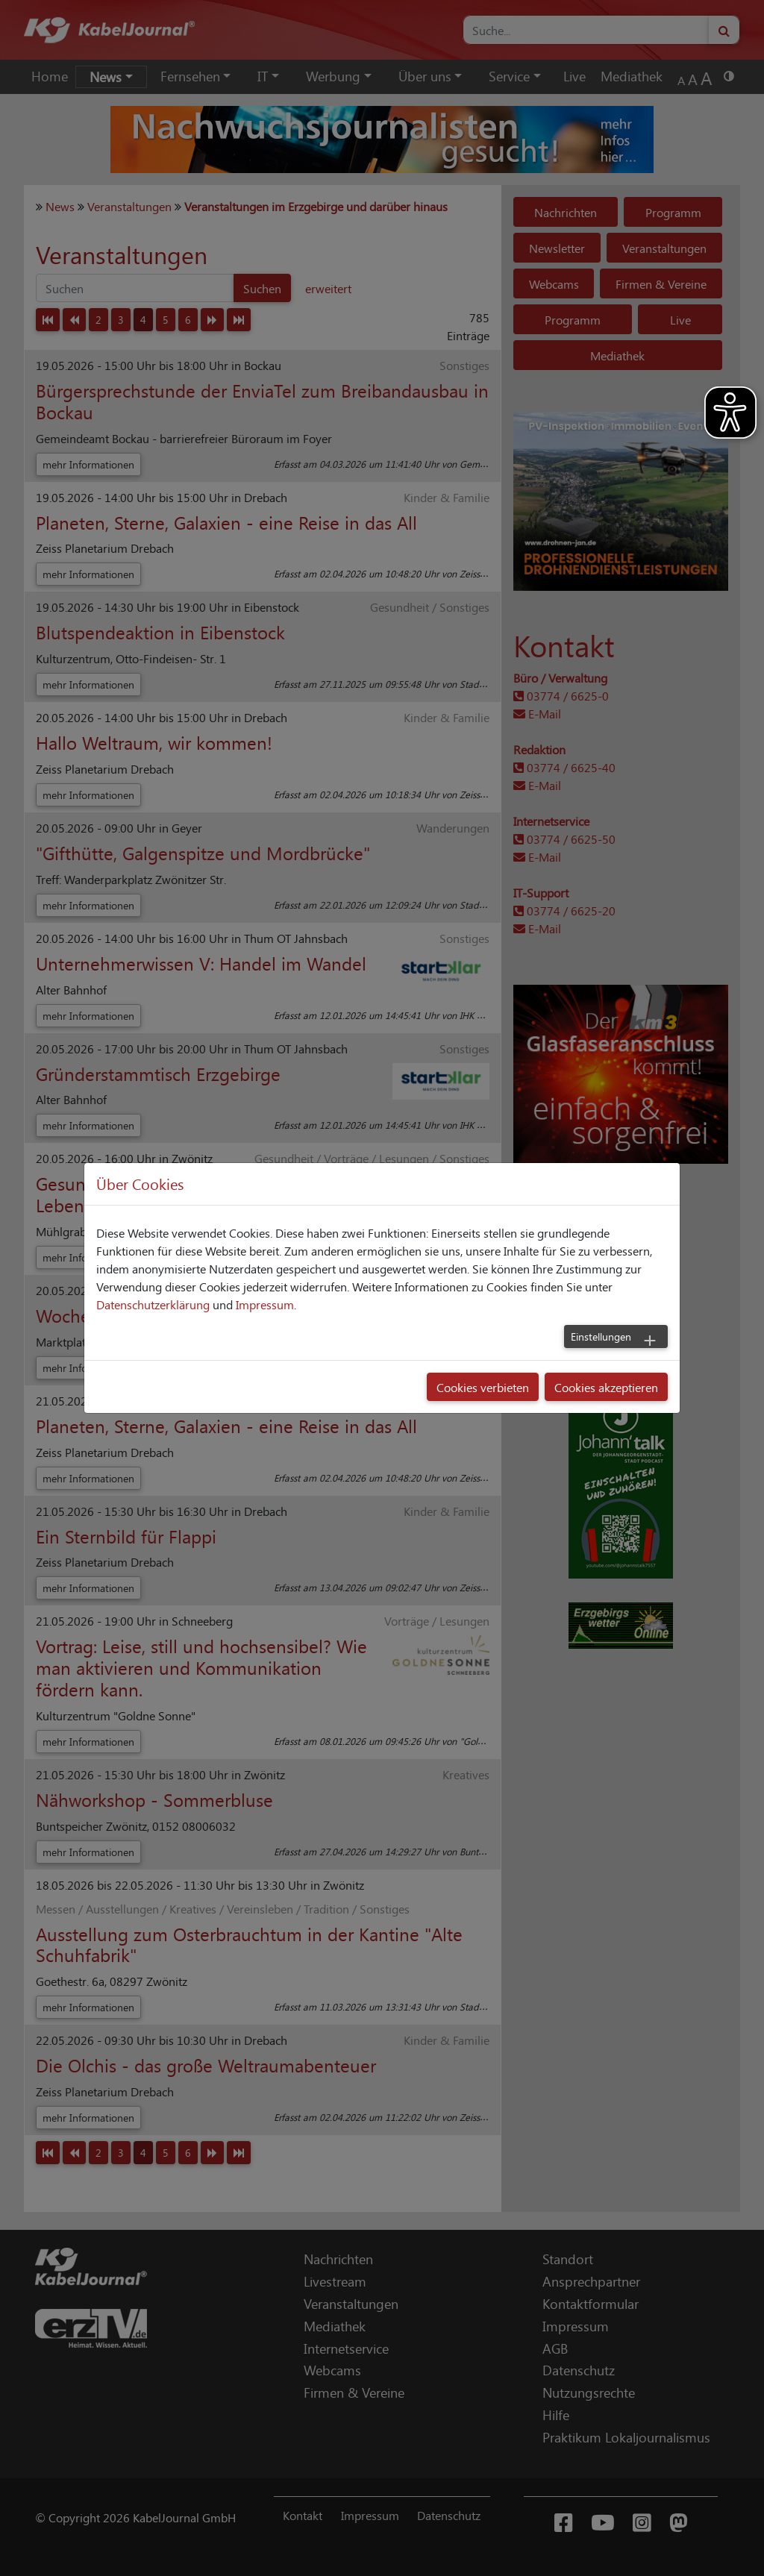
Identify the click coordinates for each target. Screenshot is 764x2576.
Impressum (265, 1304)
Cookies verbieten (482, 1386)
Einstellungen (601, 1336)
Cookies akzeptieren (606, 1386)
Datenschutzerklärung (153, 1304)
